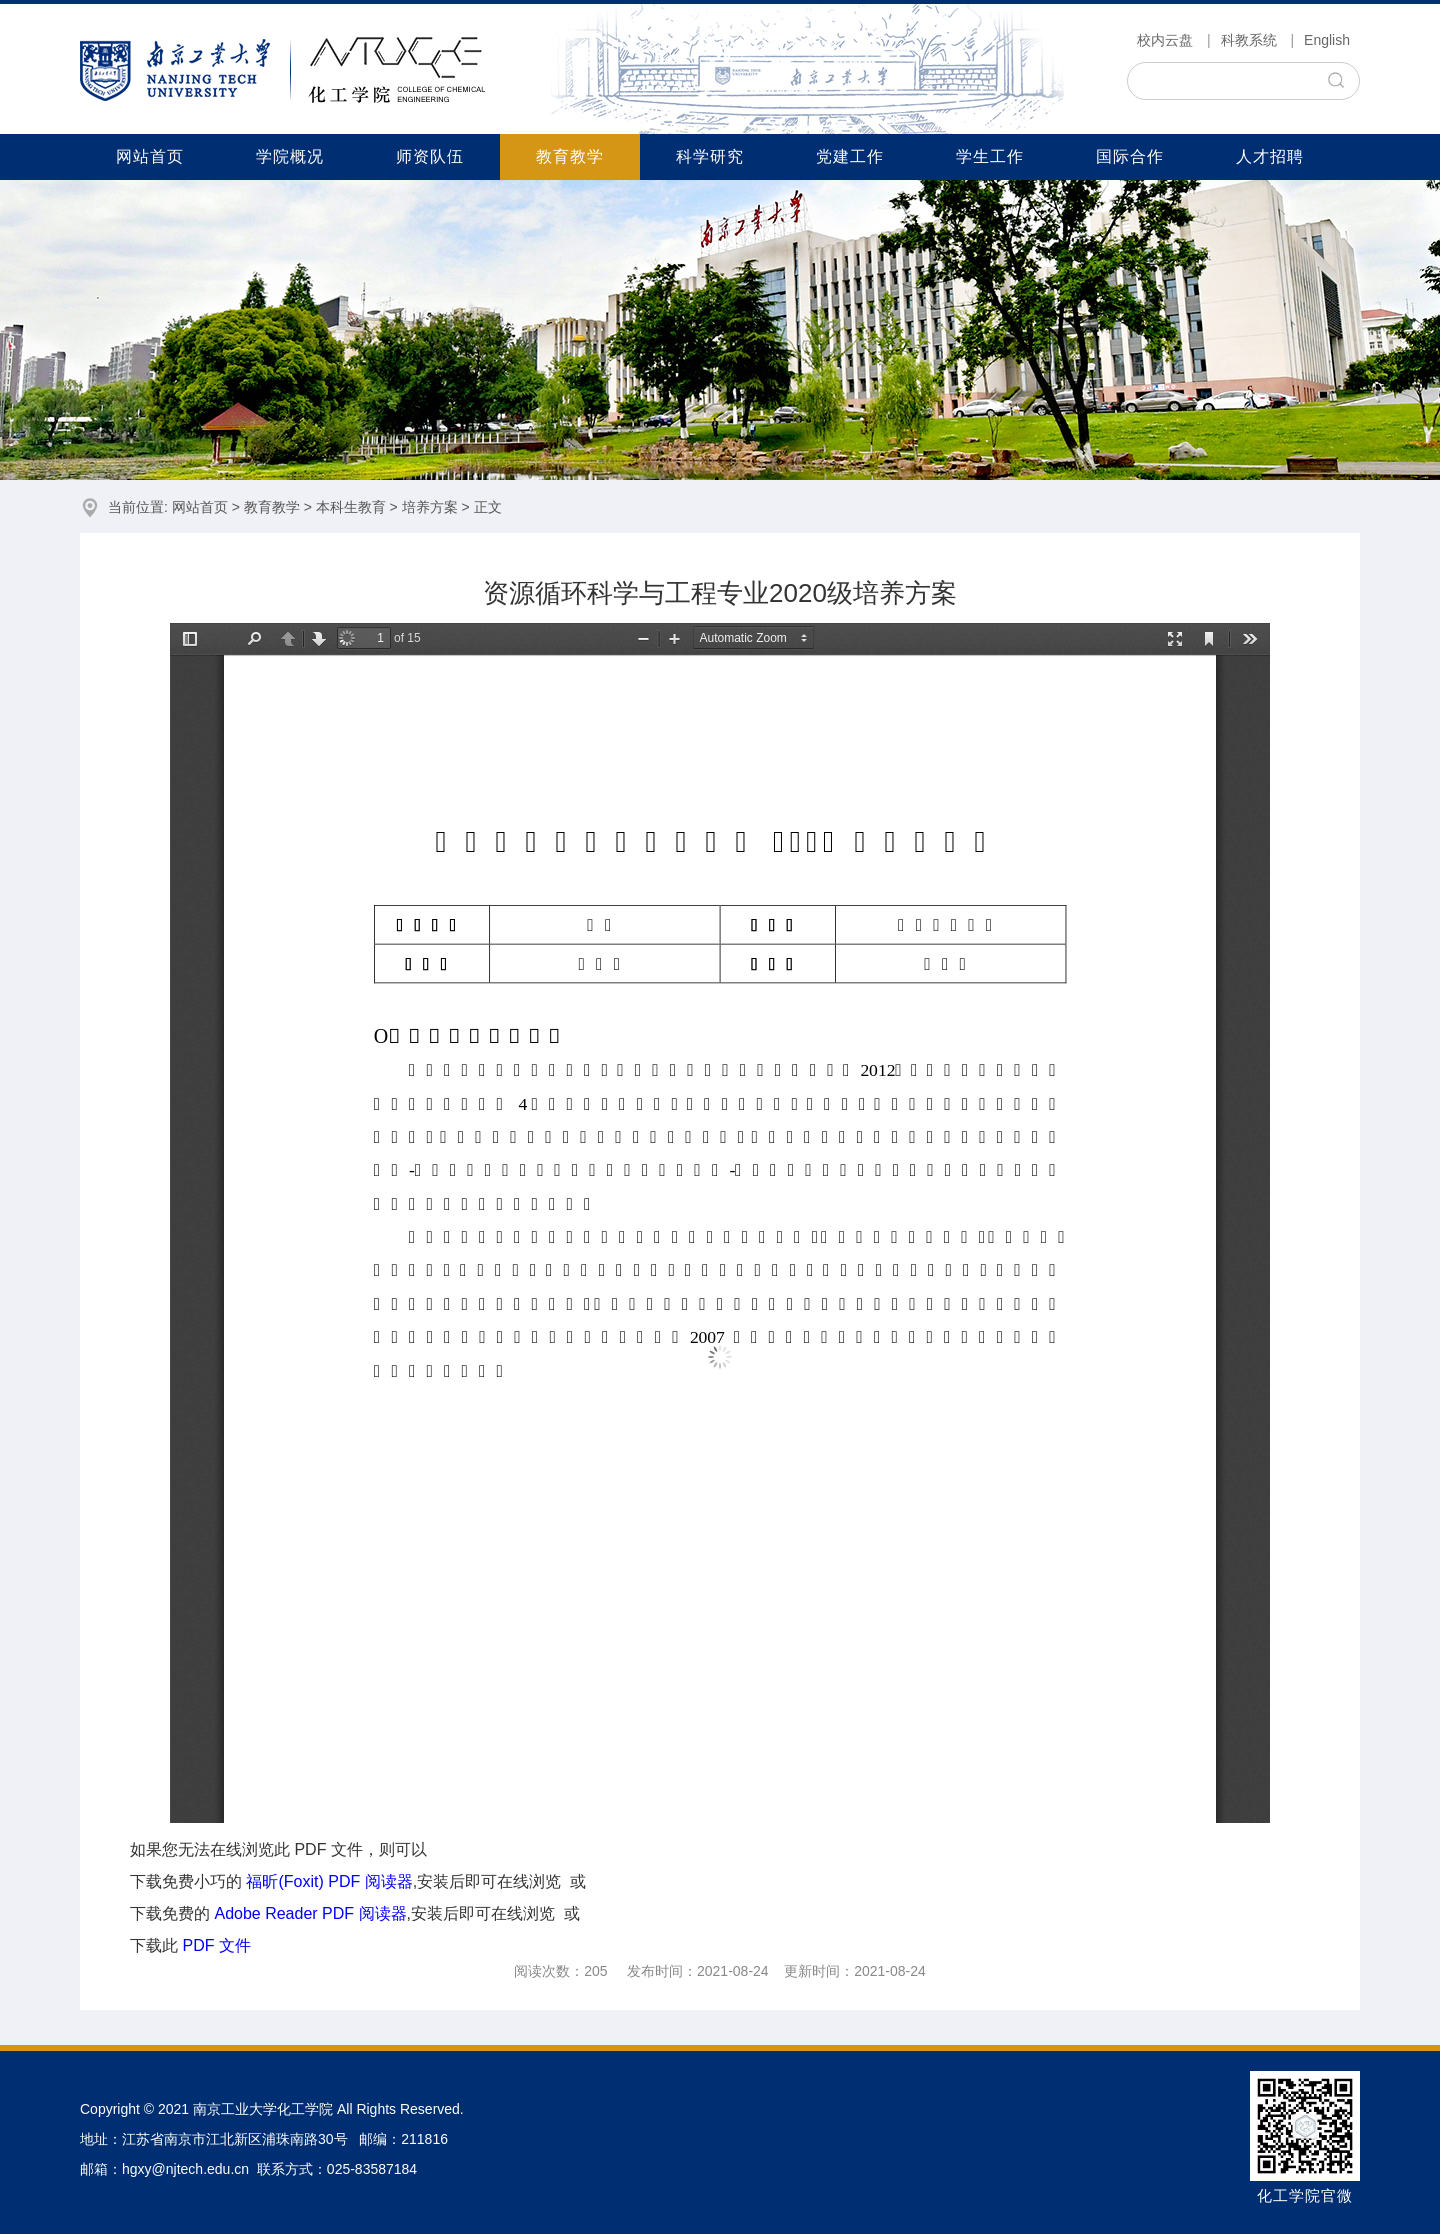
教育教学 (570, 156)
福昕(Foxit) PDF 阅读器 (329, 1881)
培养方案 (430, 507)
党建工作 (850, 156)
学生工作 (990, 156)
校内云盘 (1165, 40)
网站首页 (150, 156)
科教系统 (1249, 40)
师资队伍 (430, 156)
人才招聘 (1270, 156)
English (1327, 40)
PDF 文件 (216, 1945)
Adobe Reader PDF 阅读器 (310, 1913)
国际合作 (1130, 156)
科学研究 (710, 156)
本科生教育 (351, 507)
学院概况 (290, 156)
